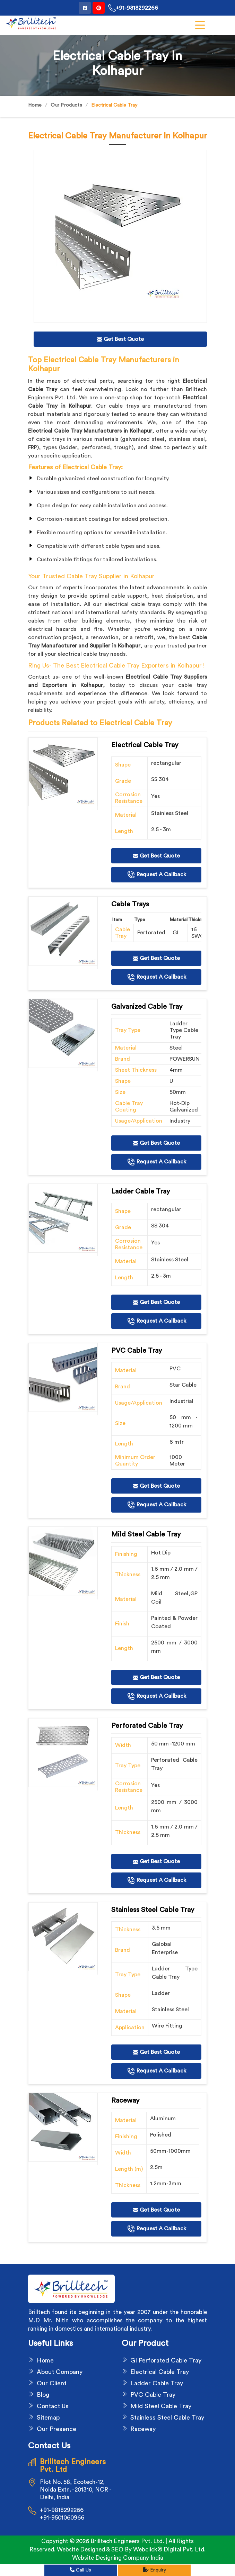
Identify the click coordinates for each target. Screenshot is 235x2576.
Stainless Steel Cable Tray (167, 2417)
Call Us (80, 2570)
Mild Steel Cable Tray (160, 2406)
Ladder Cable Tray (156, 2383)
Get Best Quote (156, 856)
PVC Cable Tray (152, 2395)
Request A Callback (156, 875)
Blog (43, 2395)
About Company (59, 2372)
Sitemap (48, 2417)
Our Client (52, 2383)
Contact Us (53, 2406)
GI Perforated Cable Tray (165, 2360)
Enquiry (154, 2570)
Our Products (66, 105)
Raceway (143, 2429)
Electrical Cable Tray (159, 2372)
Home (35, 105)
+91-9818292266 (133, 8)
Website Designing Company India (117, 2558)
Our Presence (56, 2429)
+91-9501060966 (62, 2518)
